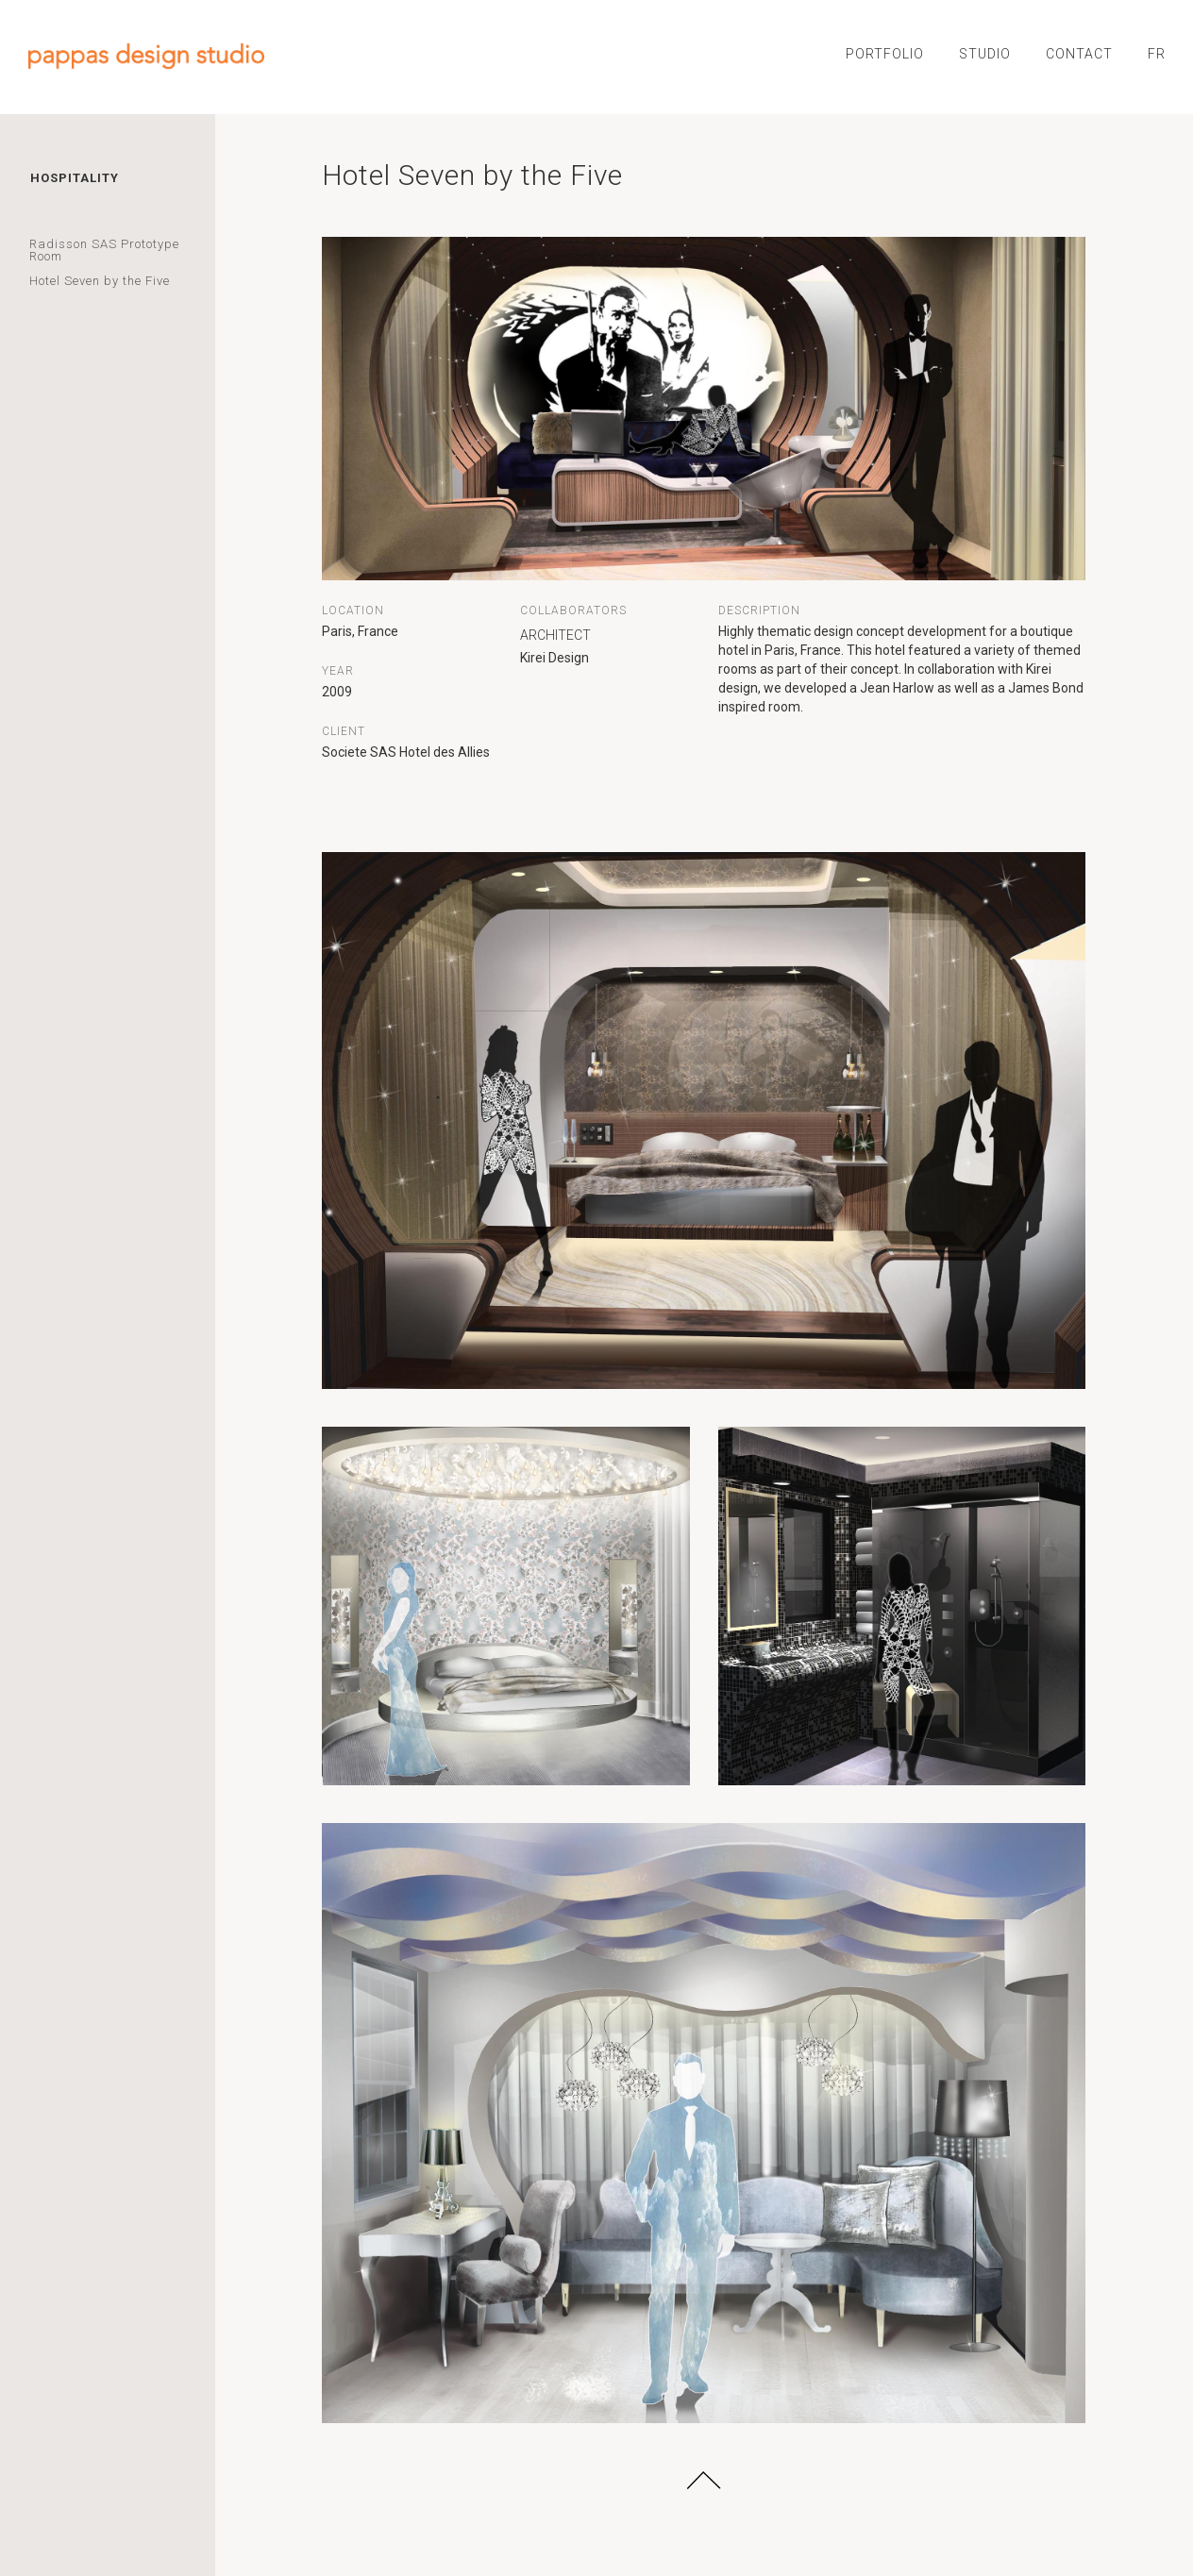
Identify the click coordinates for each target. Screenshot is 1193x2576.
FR (1156, 53)
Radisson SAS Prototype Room (104, 250)
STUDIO (984, 53)
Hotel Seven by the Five (99, 281)
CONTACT (1079, 53)
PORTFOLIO (885, 53)
